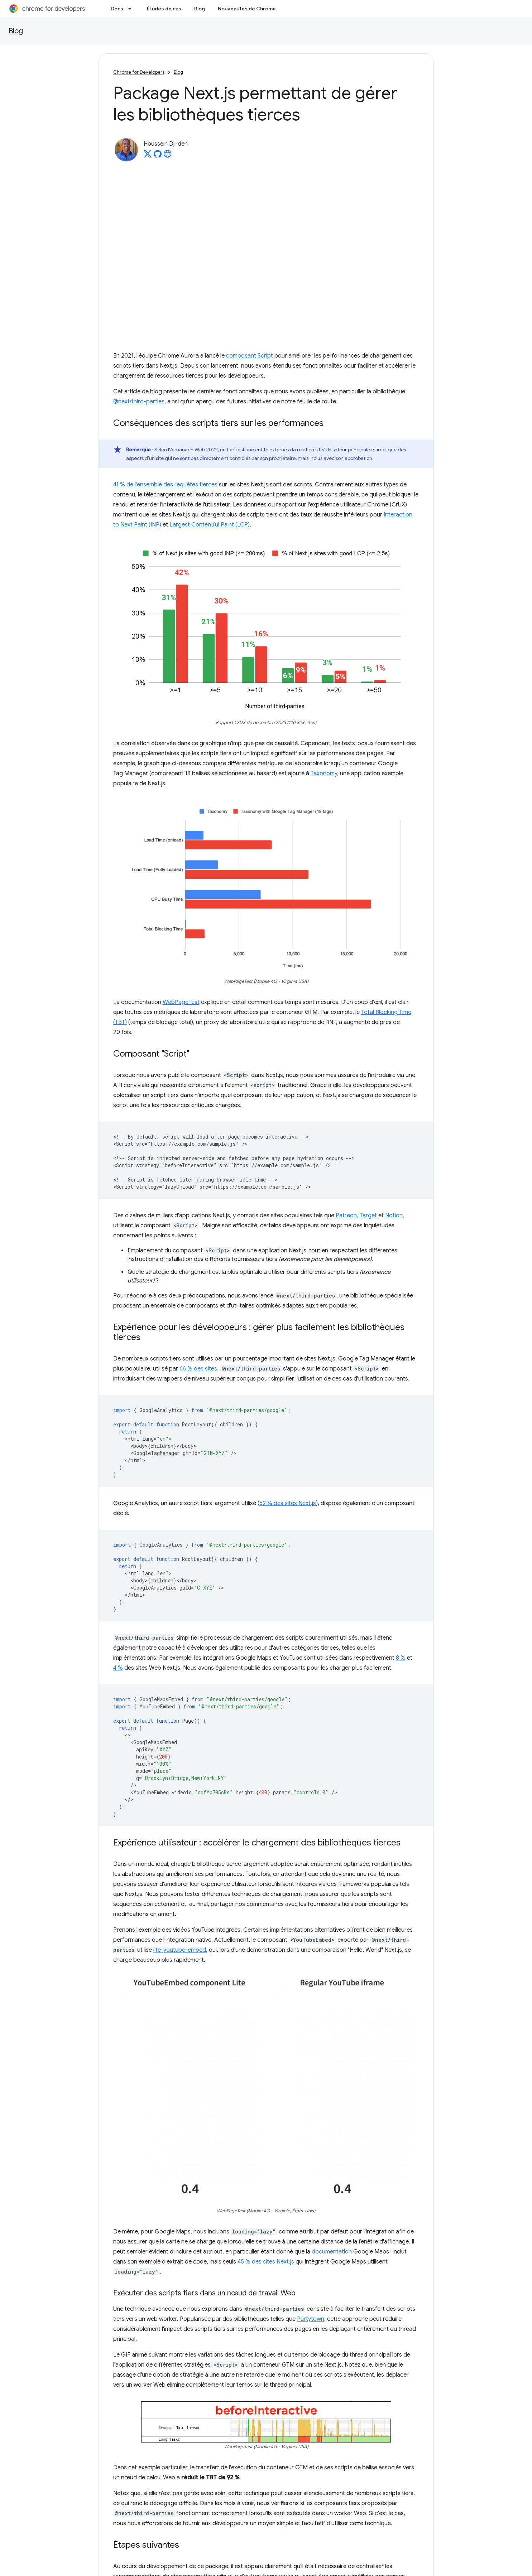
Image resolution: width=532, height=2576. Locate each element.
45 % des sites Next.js (266, 2261)
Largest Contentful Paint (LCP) (209, 524)
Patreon (346, 1215)
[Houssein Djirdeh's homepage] (168, 156)
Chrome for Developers (138, 72)
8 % (401, 1657)
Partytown (310, 2319)
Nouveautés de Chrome (247, 8)
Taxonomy (324, 773)
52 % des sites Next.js (287, 1503)
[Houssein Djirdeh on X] (148, 156)
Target (368, 1215)
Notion (394, 1215)
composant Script (249, 355)
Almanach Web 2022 (194, 449)
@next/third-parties (138, 401)
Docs (117, 8)
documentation (332, 2251)
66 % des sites (198, 1368)
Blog (199, 8)
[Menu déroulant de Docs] (131, 8)
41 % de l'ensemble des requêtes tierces (165, 484)
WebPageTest (181, 1002)
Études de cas (164, 8)
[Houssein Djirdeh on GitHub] (158, 156)
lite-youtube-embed (179, 1950)
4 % (118, 1668)
